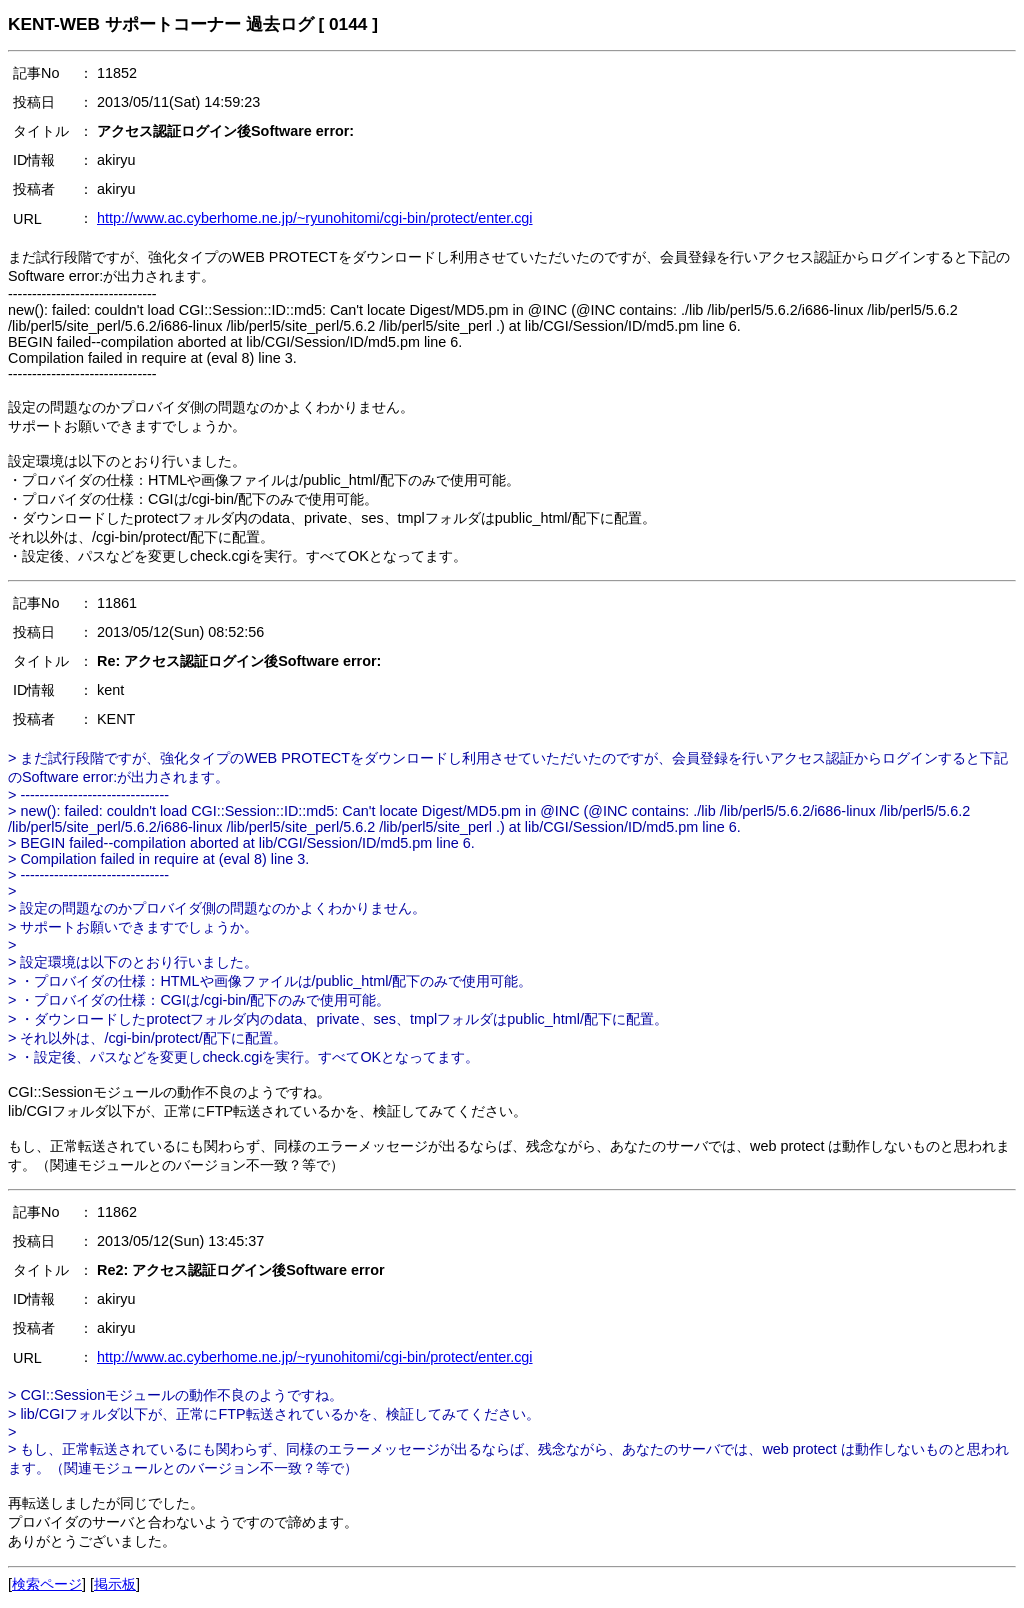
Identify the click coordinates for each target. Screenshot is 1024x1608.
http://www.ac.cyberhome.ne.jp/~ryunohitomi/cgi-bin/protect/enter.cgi (315, 218)
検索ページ (47, 1584)
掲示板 (115, 1584)
